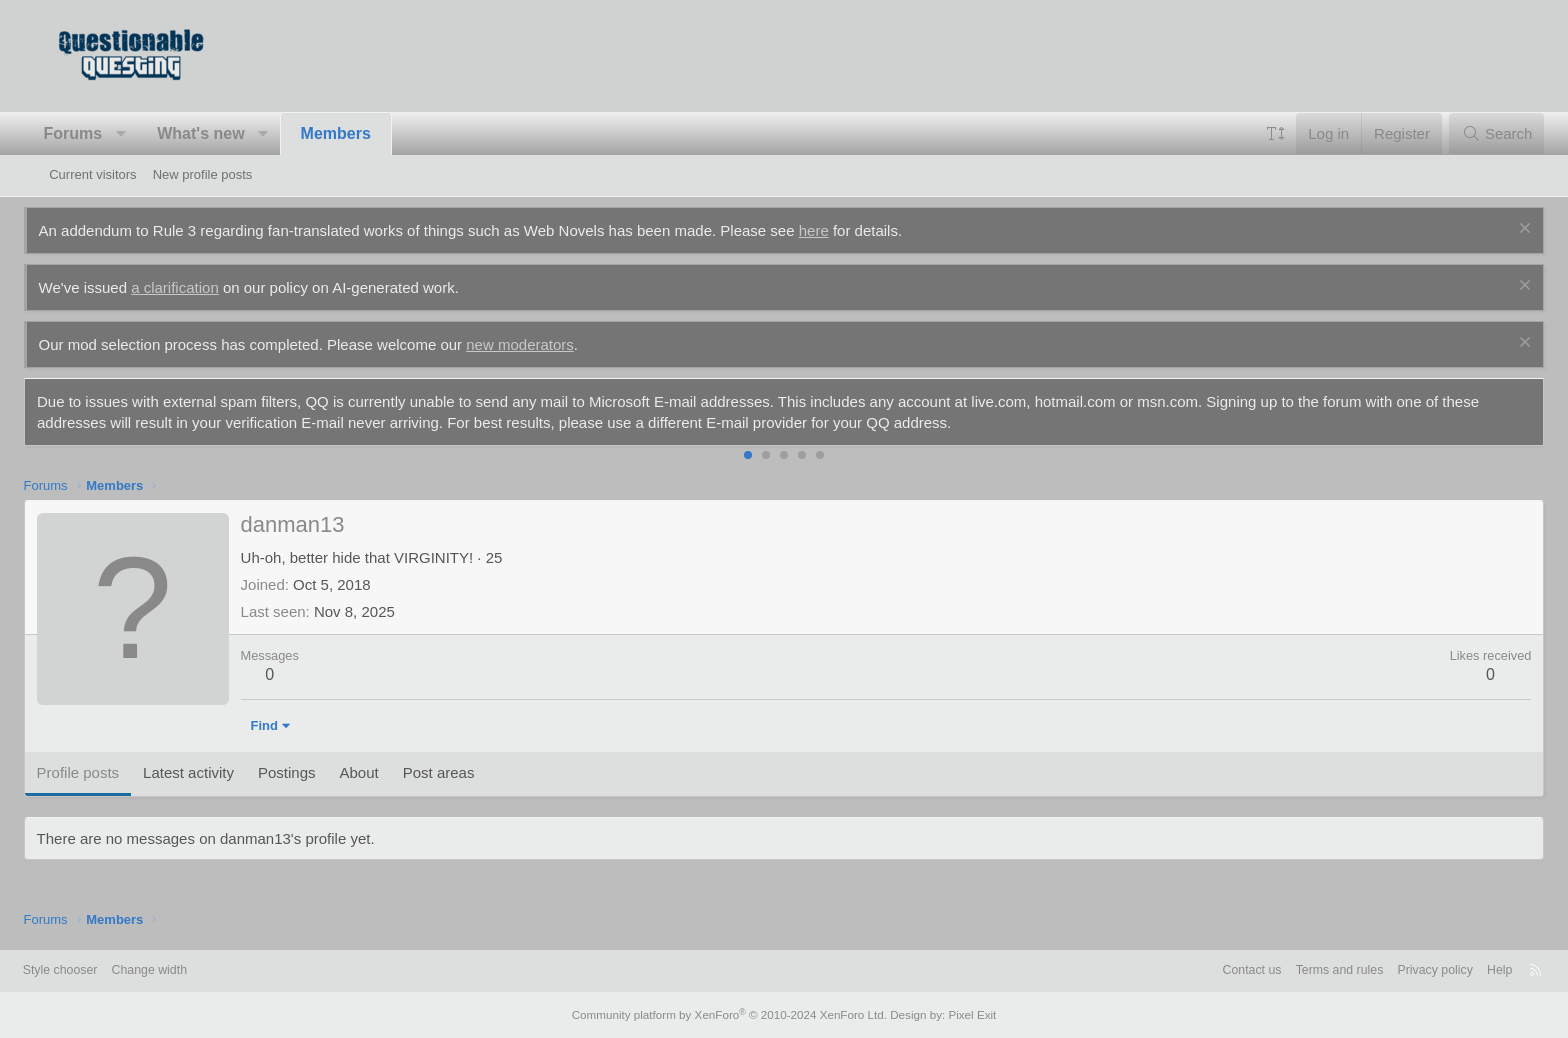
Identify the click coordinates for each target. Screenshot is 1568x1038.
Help (1463, 970)
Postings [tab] (313, 772)
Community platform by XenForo (732, 1015)
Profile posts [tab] (103, 772)
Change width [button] (191, 970)
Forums (98, 133)
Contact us (1203, 970)
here (839, 230)
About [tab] (384, 772)
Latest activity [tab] (214, 772)
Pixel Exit (961, 1015)
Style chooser (97, 970)
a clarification (201, 287)
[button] (146, 134)
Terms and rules (1295, 970)
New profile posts (203, 174)
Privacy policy (1395, 970)
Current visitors (92, 174)
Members (361, 133)
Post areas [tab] (464, 772)
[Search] (1471, 133)
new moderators (546, 344)
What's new (226, 133)
